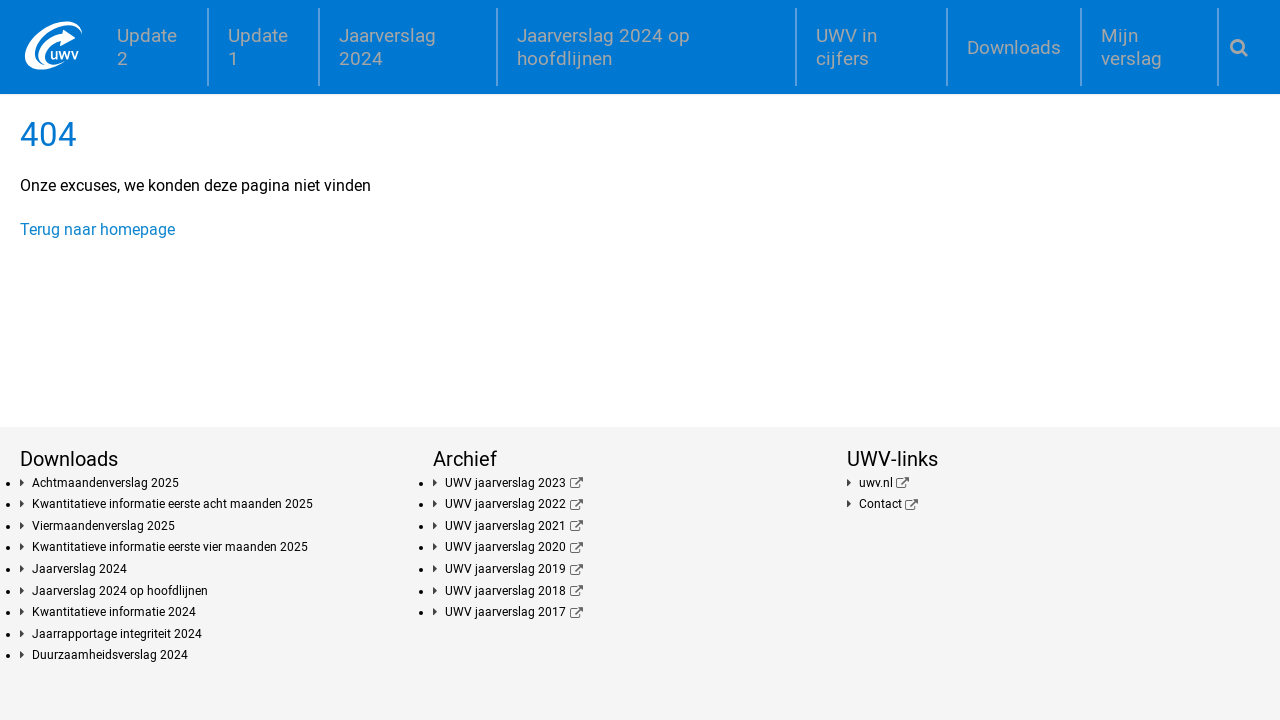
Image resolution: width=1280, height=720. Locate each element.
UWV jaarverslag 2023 (505, 483)
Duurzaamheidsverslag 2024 (110, 655)
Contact (880, 504)
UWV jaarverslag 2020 (505, 547)
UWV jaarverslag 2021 (505, 526)
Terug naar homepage (97, 229)
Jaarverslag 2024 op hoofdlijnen (603, 47)
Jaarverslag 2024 (387, 47)
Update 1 (258, 47)
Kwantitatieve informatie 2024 (114, 612)
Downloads (1014, 47)
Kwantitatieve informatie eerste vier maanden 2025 (170, 547)
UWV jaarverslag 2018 (505, 591)
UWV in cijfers (846, 47)
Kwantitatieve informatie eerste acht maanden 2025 (172, 504)
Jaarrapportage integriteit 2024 (117, 634)
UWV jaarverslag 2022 (505, 504)
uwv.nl (876, 483)
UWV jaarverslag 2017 (505, 612)
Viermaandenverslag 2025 (103, 526)
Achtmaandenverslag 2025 (105, 483)
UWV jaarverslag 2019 (505, 569)
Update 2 (147, 47)
